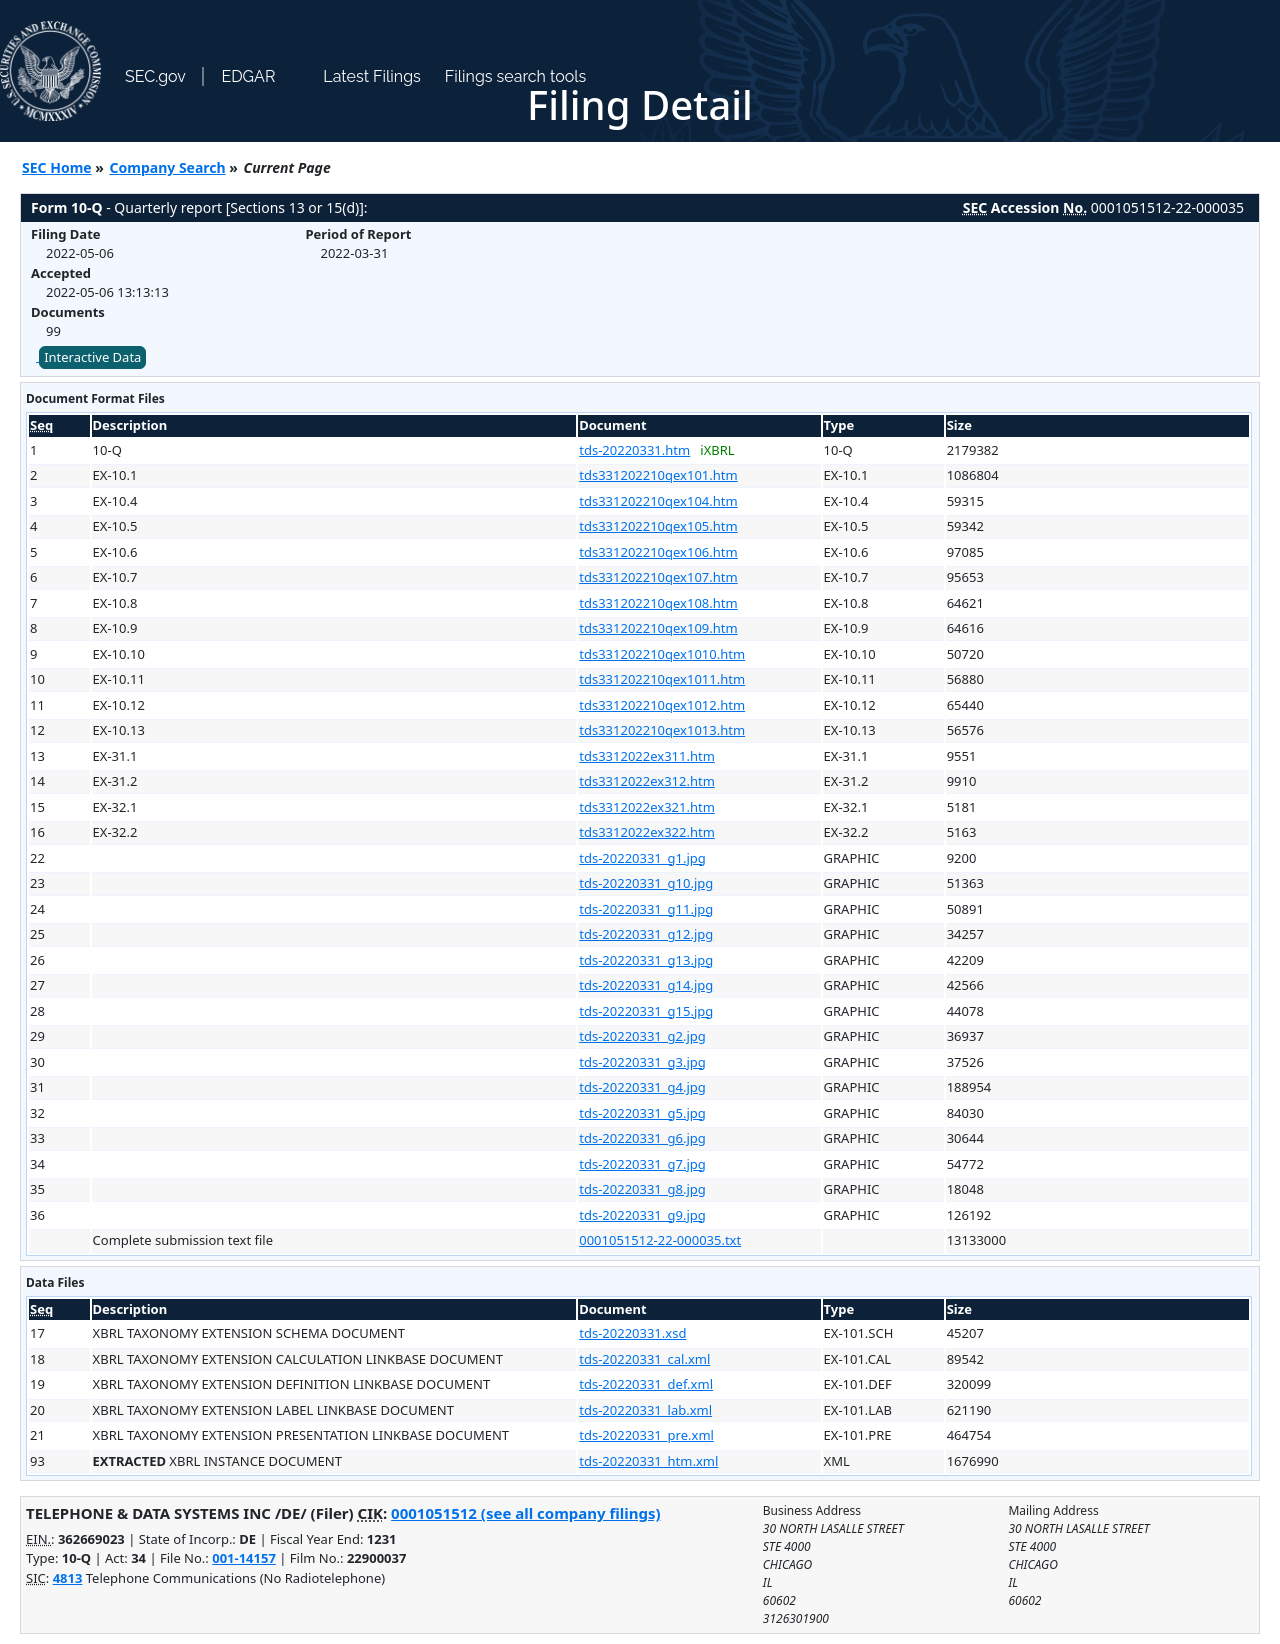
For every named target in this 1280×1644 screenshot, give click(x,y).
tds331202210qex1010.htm (662, 654)
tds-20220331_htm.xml (648, 1461)
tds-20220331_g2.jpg (642, 1036)
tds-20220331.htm (634, 450)
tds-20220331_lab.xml (645, 1410)
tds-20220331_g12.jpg (646, 934)
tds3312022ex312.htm (647, 781)
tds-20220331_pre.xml (646, 1435)
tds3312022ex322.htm (647, 832)
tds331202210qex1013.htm (662, 730)
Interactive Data (92, 357)
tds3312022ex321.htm (647, 807)
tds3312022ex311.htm (647, 756)
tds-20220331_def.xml (646, 1384)
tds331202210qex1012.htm (662, 705)
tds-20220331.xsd (632, 1333)
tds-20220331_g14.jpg (646, 985)
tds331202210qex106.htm (658, 552)
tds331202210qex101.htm (658, 475)
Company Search (168, 167)
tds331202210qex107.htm (658, 577)
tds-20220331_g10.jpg (646, 883)
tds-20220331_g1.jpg (642, 858)
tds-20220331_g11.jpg (646, 909)
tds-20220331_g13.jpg (646, 960)
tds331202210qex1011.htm (662, 679)
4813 (68, 1578)
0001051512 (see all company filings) (525, 1513)
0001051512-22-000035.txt (660, 1240)
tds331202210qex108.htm (658, 603)
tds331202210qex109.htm (658, 628)
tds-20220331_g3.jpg (642, 1062)
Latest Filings (371, 76)
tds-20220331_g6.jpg (642, 1138)
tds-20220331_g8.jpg (642, 1189)
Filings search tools (516, 76)
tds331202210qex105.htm (658, 526)
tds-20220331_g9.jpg (642, 1215)
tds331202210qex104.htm (658, 501)
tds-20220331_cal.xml (644, 1359)
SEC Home (57, 167)
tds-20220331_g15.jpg (646, 1011)
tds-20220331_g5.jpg (642, 1113)
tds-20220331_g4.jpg (642, 1087)
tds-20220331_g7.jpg (642, 1164)
